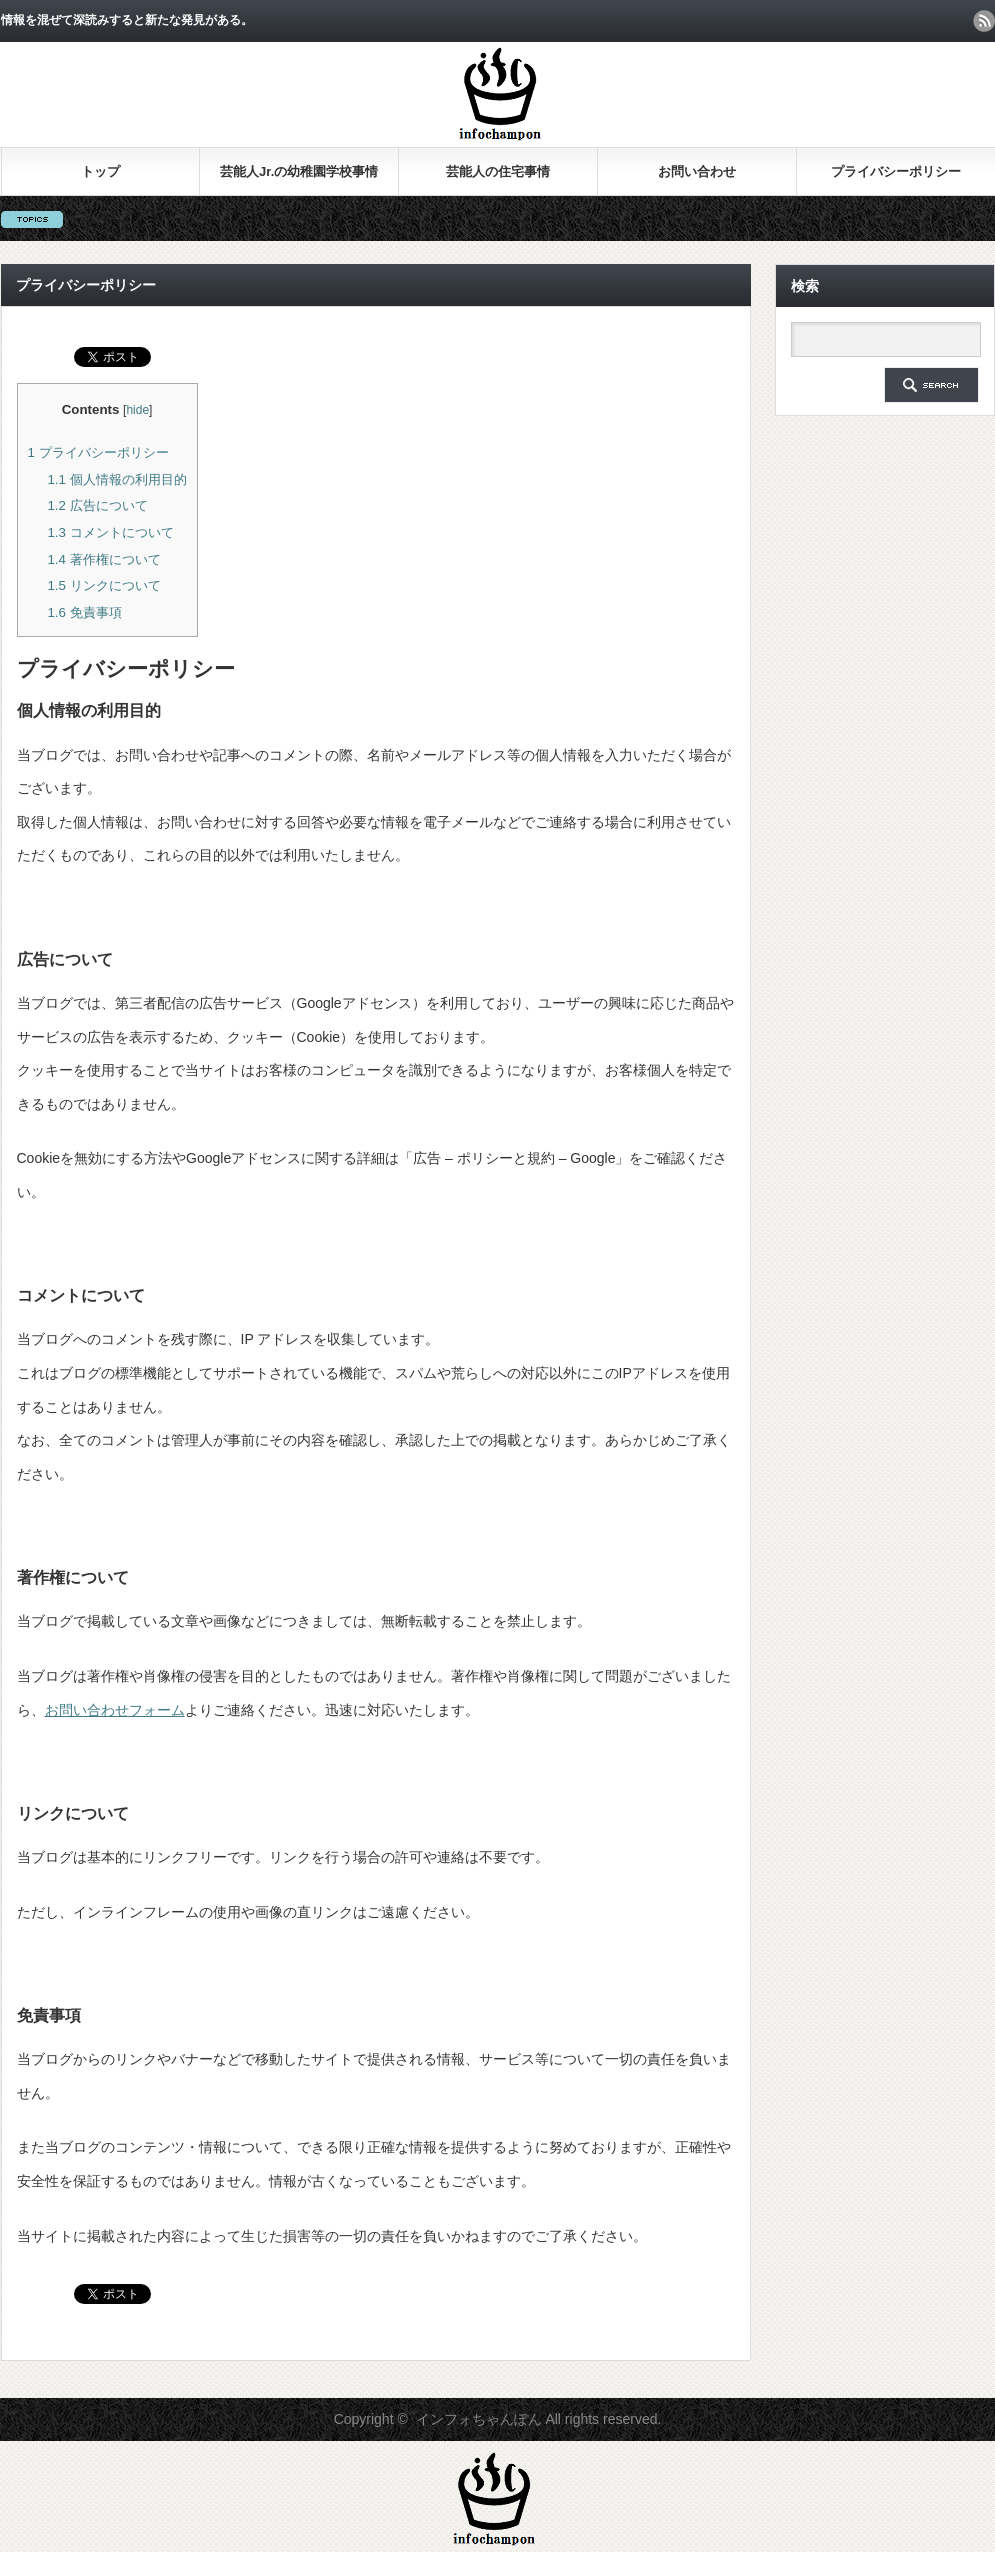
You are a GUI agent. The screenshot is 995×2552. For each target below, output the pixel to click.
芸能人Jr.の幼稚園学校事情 (299, 171)
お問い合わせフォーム (115, 1710)
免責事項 (84, 612)
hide (137, 410)
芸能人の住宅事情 (498, 171)
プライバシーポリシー (896, 171)
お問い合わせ (697, 171)
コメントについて (110, 532)
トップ (100, 171)
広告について (97, 505)
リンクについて (103, 585)
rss (984, 21)
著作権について (103, 559)
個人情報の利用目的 (116, 479)
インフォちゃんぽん (479, 2419)
